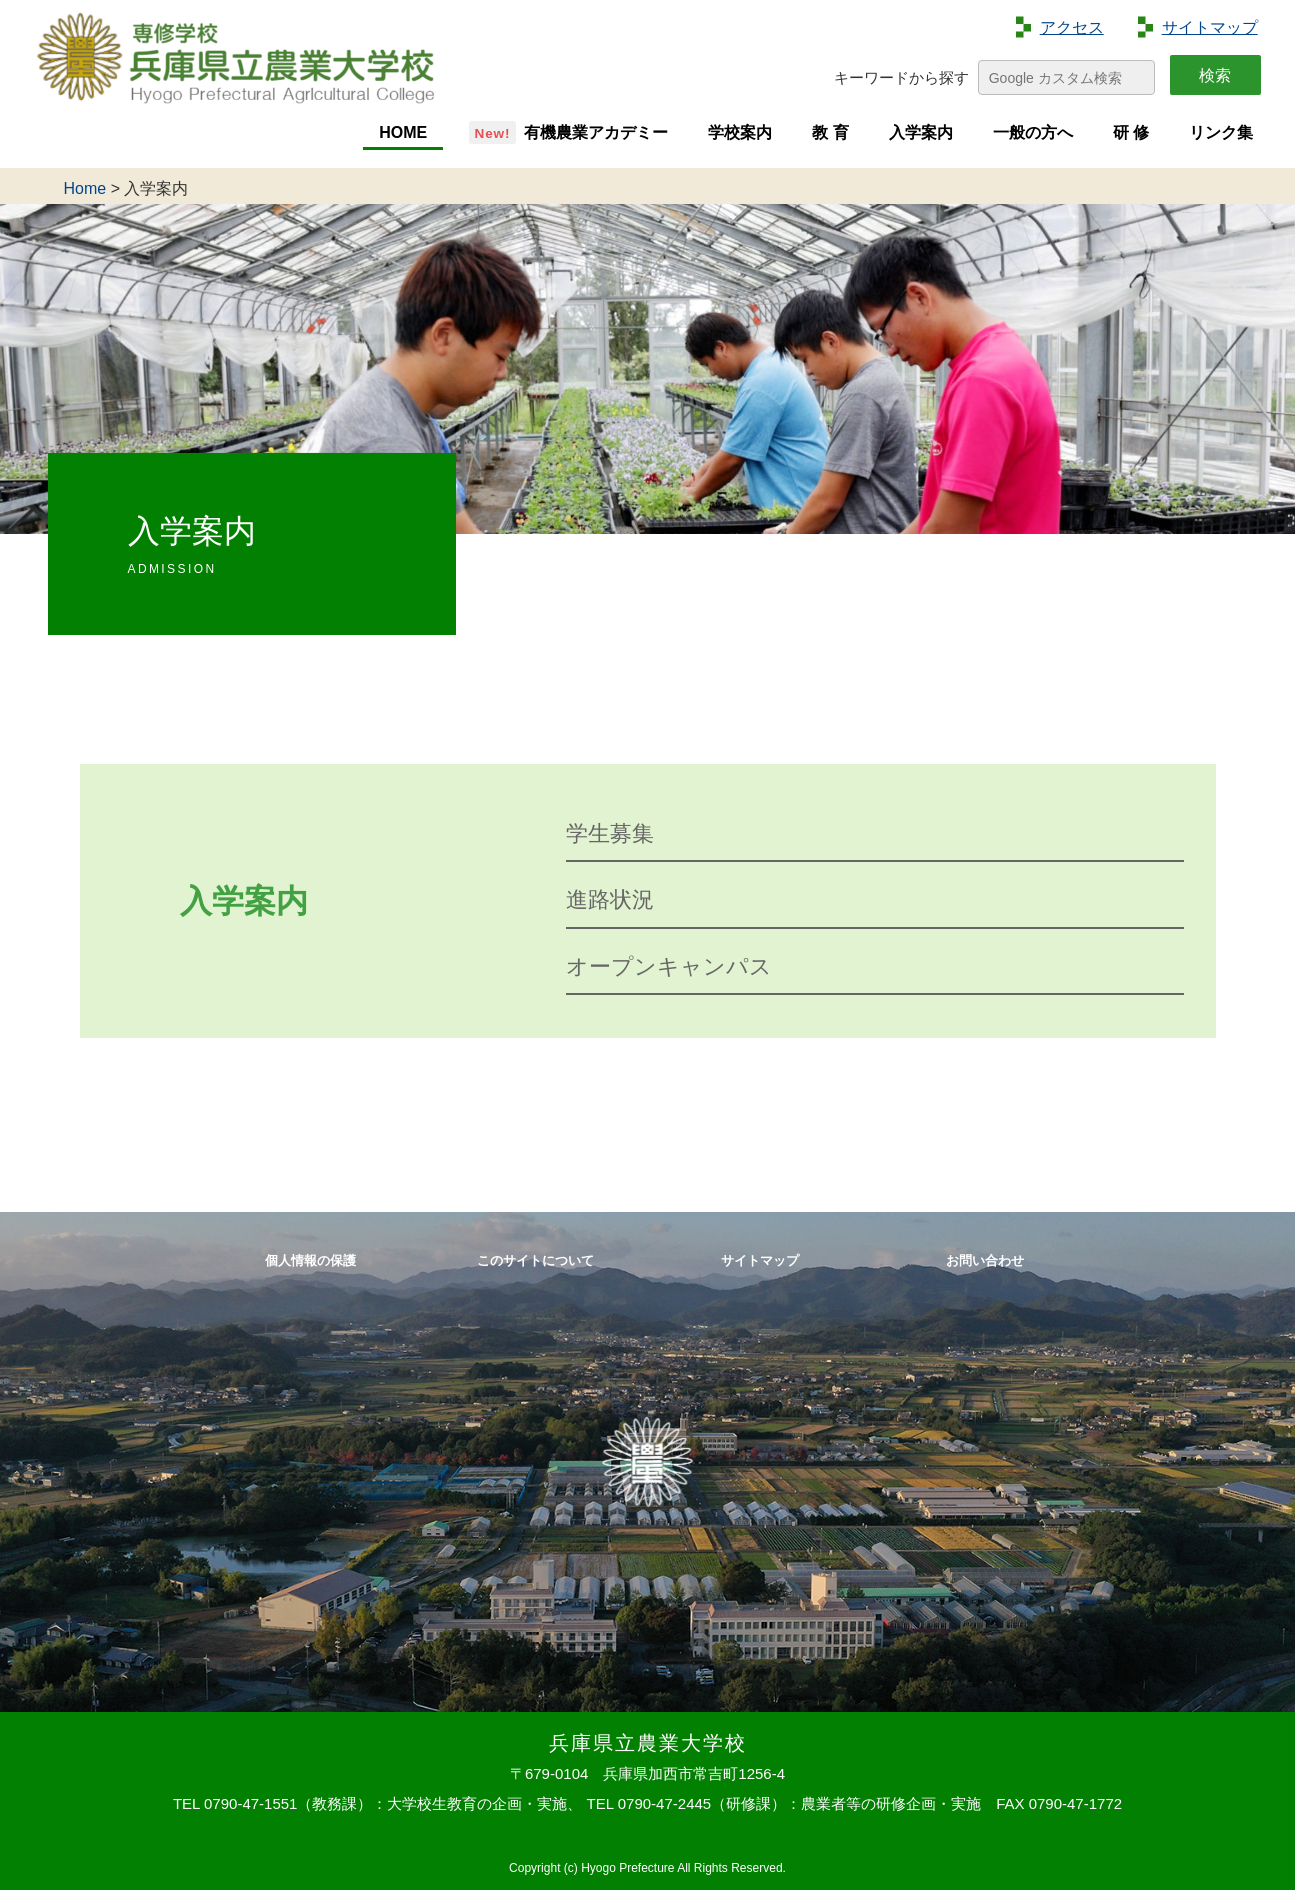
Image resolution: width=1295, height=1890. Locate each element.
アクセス (1072, 27)
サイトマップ (1210, 27)
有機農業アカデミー (596, 132)
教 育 (830, 132)
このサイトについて (535, 1260)
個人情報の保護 (310, 1260)
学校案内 (740, 132)
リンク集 (1221, 132)
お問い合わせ (985, 1260)
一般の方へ (1033, 132)
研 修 (1131, 132)
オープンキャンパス (669, 966)
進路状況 (610, 899)
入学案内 (921, 132)
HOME (403, 132)
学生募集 (610, 833)
